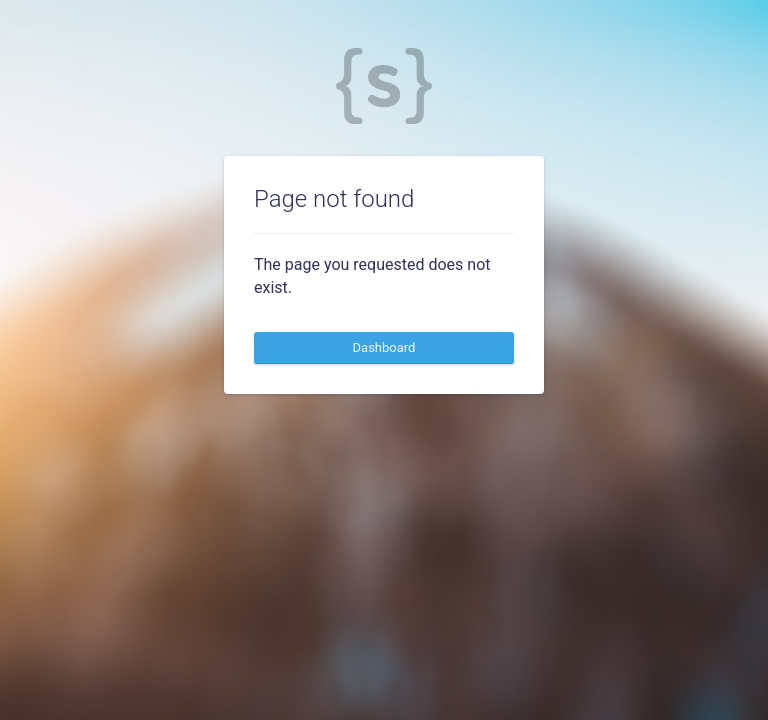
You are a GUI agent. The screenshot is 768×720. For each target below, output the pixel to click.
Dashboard (384, 347)
